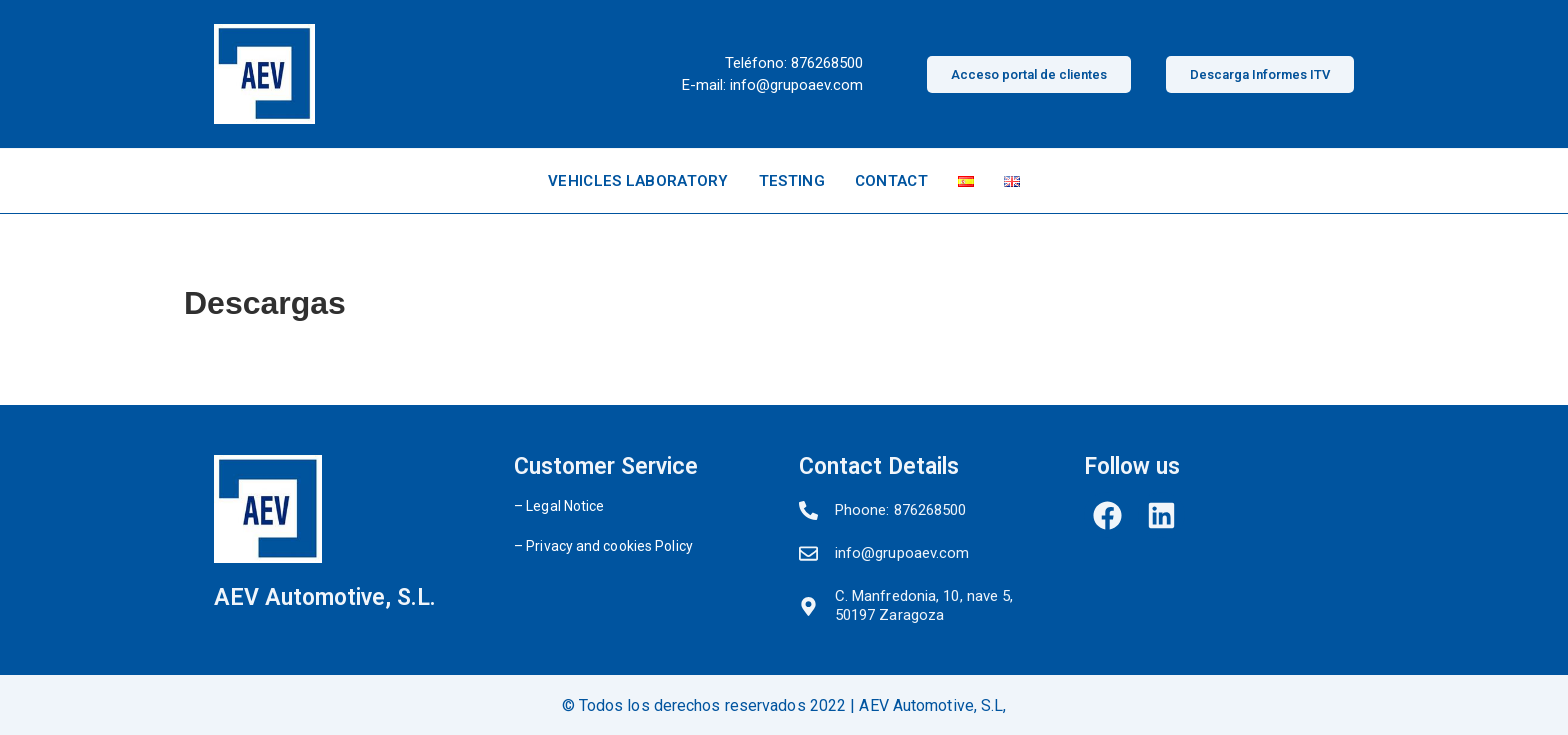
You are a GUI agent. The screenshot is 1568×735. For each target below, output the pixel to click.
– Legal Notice (559, 506)
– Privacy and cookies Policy (603, 546)
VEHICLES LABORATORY (638, 181)
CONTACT (891, 181)
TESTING (792, 181)
